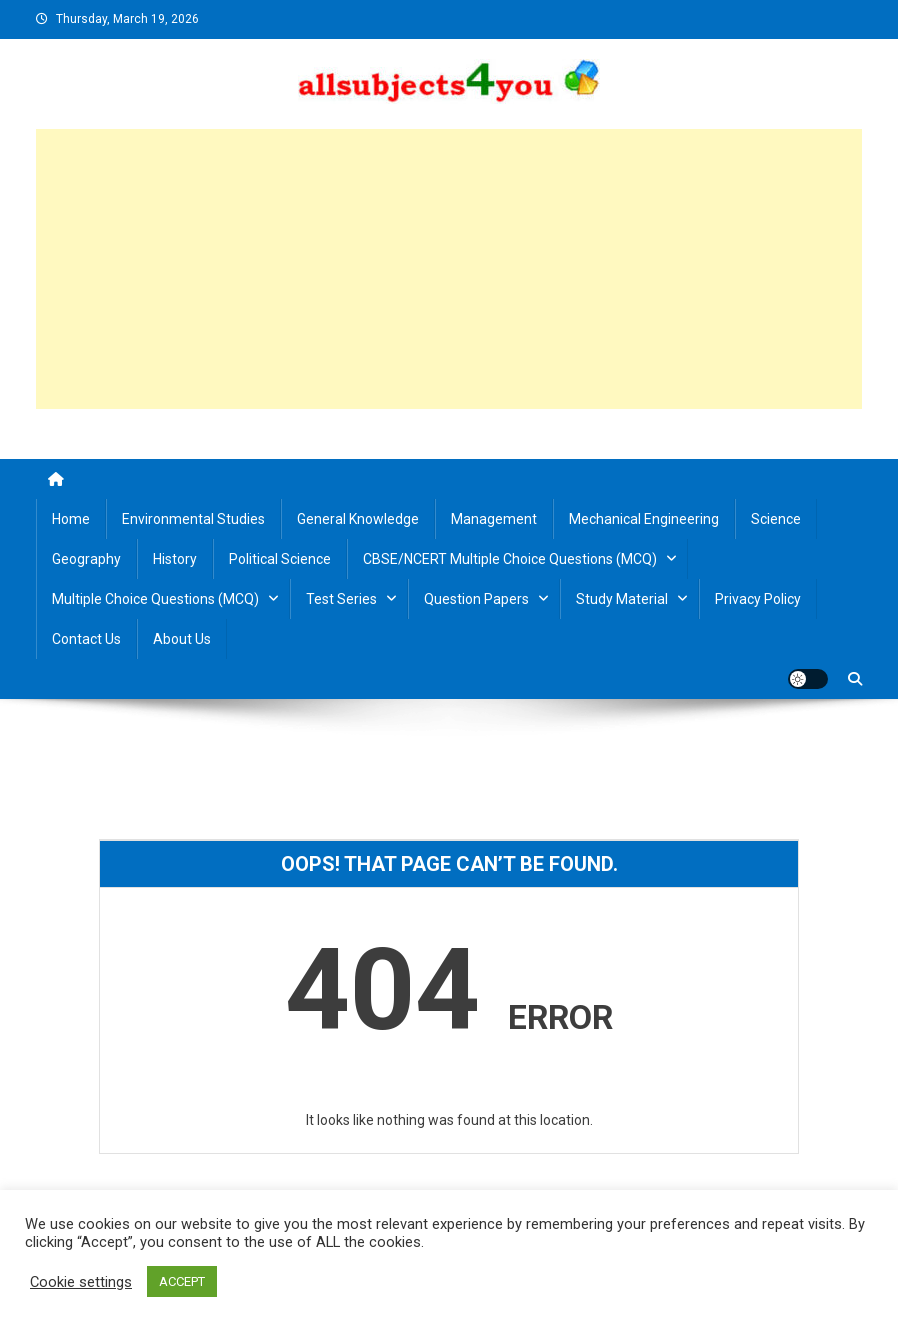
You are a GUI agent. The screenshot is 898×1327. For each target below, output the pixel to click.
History (175, 559)
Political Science (280, 559)
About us (182, 639)
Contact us (86, 639)
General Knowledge (358, 519)
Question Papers (476, 599)
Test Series (341, 599)
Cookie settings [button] (81, 1282)
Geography (86, 559)
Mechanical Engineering (644, 519)
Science (776, 519)
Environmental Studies (193, 519)
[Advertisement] (449, 269)
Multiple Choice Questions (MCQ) (155, 599)
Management (494, 519)
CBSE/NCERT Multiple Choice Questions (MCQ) (510, 559)
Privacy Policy (758, 599)
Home (71, 519)
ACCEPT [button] (182, 1281)
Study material (622, 599)
